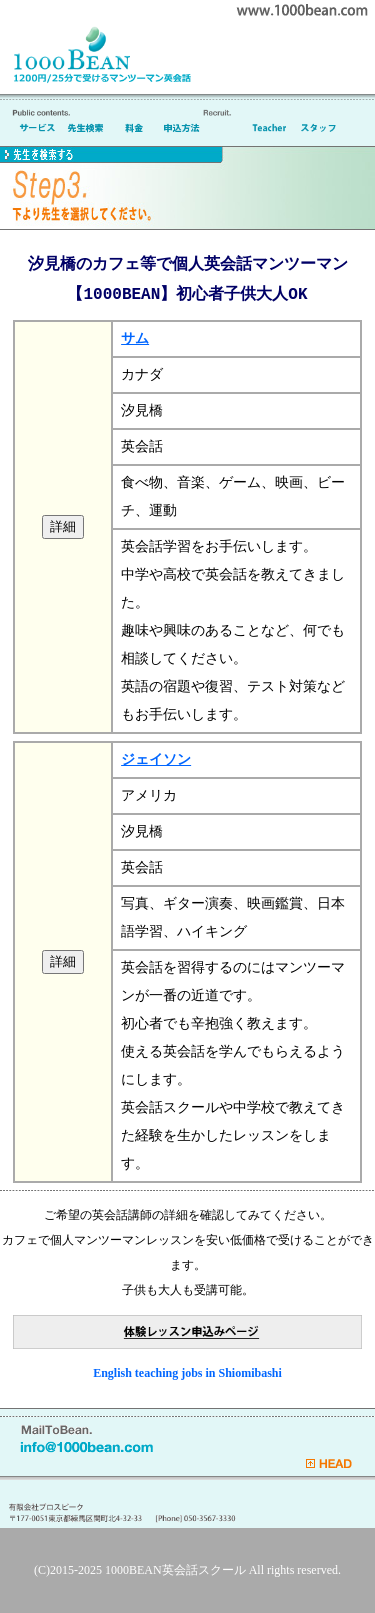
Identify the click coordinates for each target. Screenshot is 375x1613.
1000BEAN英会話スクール (175, 1570)
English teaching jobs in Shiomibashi (187, 1373)
